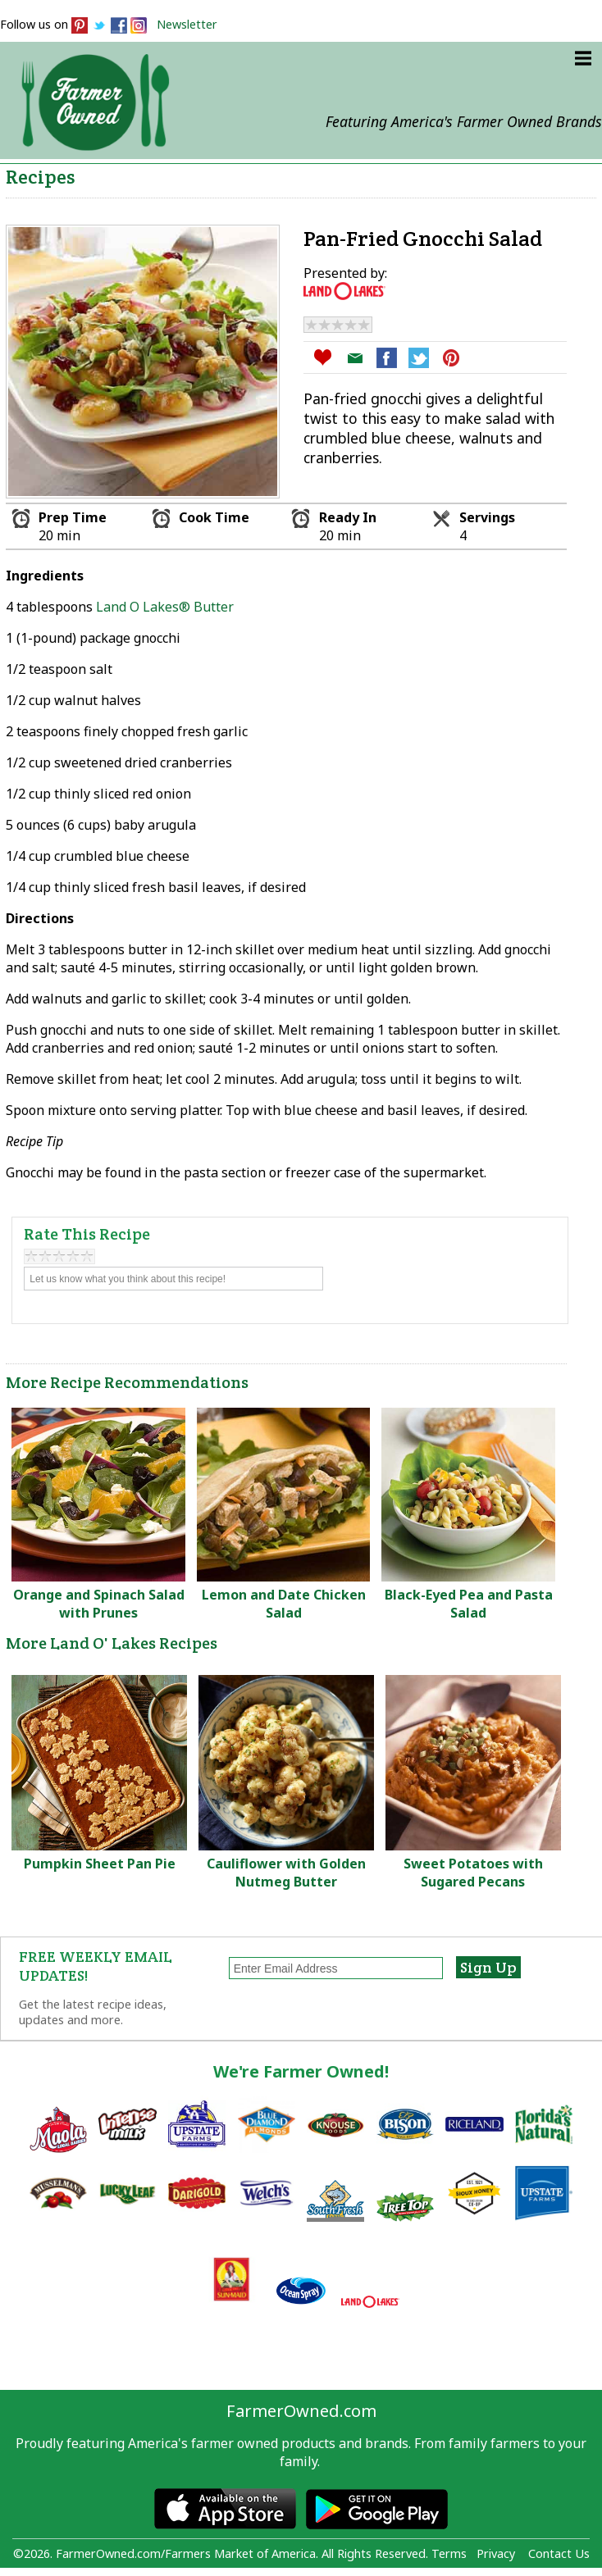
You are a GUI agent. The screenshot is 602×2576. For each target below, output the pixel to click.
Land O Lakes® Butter (165, 607)
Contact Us (559, 2553)
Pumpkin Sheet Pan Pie (100, 1864)
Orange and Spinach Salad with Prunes (99, 1604)
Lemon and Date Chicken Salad (284, 1604)
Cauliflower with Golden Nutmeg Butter (286, 1873)
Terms (449, 2553)
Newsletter (187, 24)
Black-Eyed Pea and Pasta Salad (469, 1604)
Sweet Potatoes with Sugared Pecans (473, 1873)
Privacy (496, 2553)
